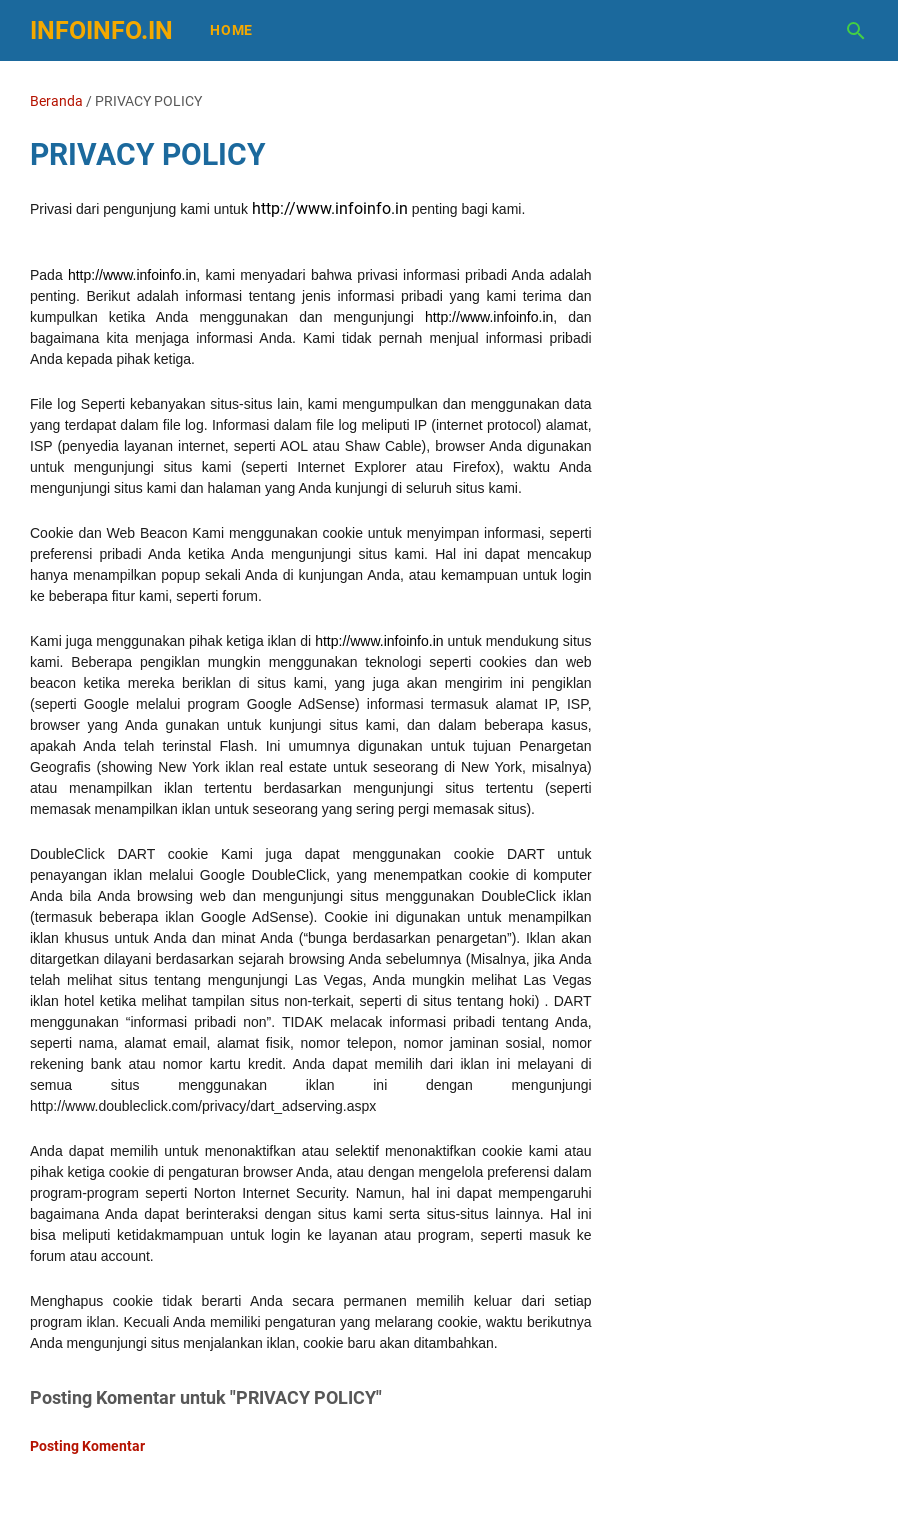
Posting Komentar (87, 1446)
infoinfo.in (101, 30)
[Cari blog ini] (856, 31)
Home (231, 30)
